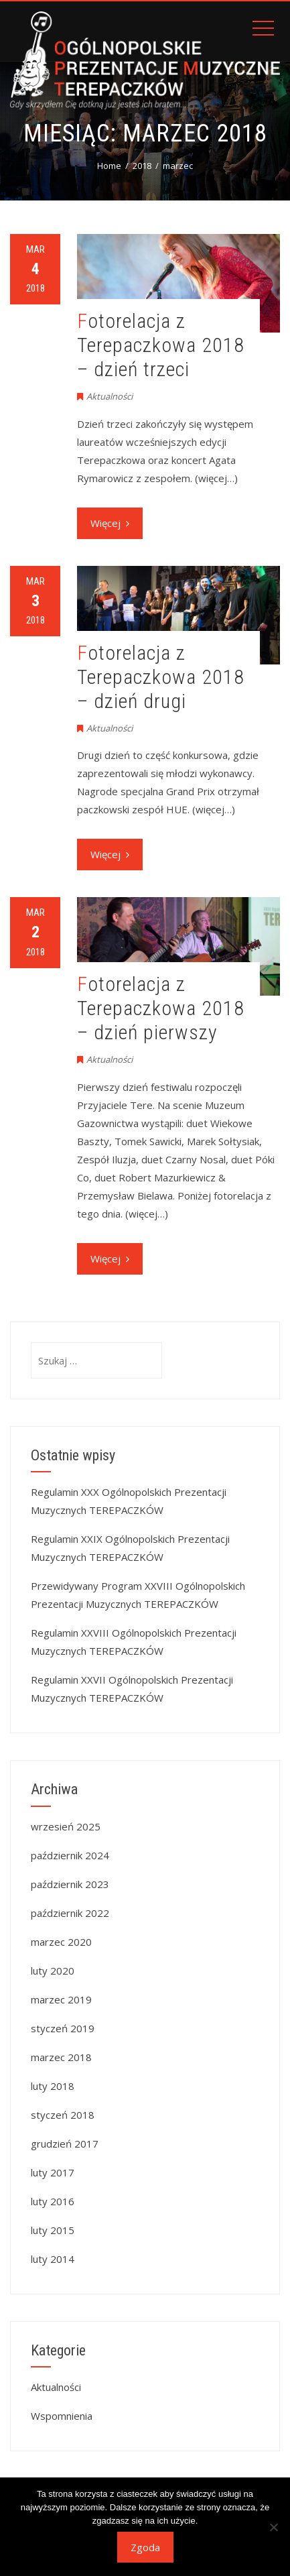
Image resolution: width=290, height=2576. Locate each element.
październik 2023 (70, 1884)
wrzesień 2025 (65, 1826)
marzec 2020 (61, 1941)
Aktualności (109, 396)
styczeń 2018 (62, 2114)
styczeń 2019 (62, 2028)
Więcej (109, 523)
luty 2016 (52, 2201)
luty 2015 (52, 2230)
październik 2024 (70, 1855)
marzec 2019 (61, 1999)
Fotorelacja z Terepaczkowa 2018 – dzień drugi (160, 677)
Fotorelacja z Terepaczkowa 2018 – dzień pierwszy (160, 1008)
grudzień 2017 (64, 2143)
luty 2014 (52, 2259)
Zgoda (145, 2547)
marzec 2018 (61, 2057)
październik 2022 (70, 1913)
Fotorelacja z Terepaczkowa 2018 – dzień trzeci (160, 345)
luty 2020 (52, 1970)
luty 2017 (52, 2172)
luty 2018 (52, 2086)
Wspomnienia (61, 2415)
